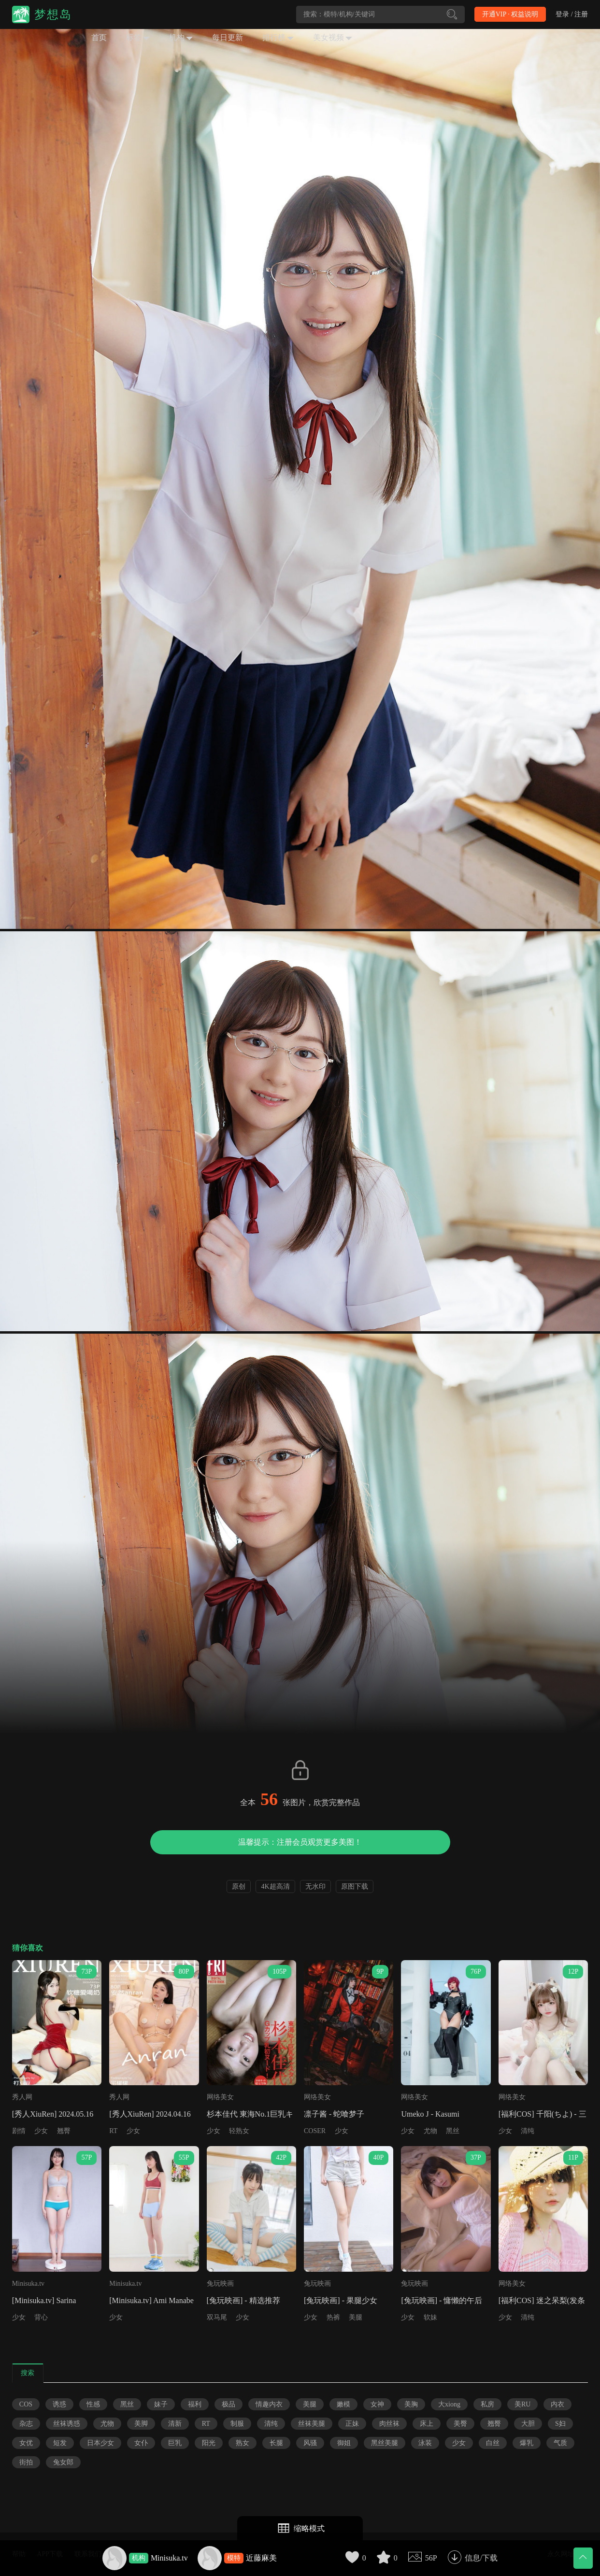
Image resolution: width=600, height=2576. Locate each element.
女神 (377, 2404)
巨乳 (175, 2443)
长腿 (276, 2443)
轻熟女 (239, 2131)
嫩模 (343, 2404)
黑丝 (452, 2131)
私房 (487, 2404)
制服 (237, 2423)
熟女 (242, 2443)
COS (25, 2404)
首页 (99, 37)
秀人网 (22, 2097)
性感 (93, 2404)
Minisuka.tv (169, 2558)
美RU (522, 2404)
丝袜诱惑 (66, 2423)
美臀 (460, 2423)
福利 (194, 2404)
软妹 (430, 2317)
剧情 (19, 2131)
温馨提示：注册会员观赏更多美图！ (300, 1842)
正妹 (352, 2423)
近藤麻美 (261, 2558)
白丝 (493, 2443)
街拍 (26, 2462)
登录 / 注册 (572, 14)
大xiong (449, 2404)
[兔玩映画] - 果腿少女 (340, 2300)
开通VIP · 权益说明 (510, 14)
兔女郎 (63, 2462)
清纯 (527, 2131)
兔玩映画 (220, 2283)
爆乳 (526, 2443)
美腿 (355, 2317)
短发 (60, 2443)
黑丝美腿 (384, 2443)
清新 (175, 2423)
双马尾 (217, 2317)
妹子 (161, 2404)
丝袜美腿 (311, 2423)
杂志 (26, 2423)
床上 (426, 2423)
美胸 (411, 2404)
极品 (228, 2404)
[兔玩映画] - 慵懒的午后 (441, 2300)
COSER (315, 2131)
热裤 (333, 2317)
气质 (560, 2443)
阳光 (208, 2443)
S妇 (560, 2423)
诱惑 (59, 2404)
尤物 (430, 2131)
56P (431, 2558)
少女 (41, 2131)
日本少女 (100, 2443)
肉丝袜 (389, 2423)
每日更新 (227, 37)
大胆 (528, 2423)
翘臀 (64, 2131)
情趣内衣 (269, 2404)
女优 (26, 2443)
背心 (41, 2317)
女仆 (141, 2443)
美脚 (141, 2423)
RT (113, 2131)
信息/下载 (481, 2558)
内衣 (557, 2404)
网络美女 (220, 2097)
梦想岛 (53, 14)
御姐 (344, 2443)
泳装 (425, 2443)
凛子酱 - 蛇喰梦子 (334, 2114)
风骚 (310, 2443)
